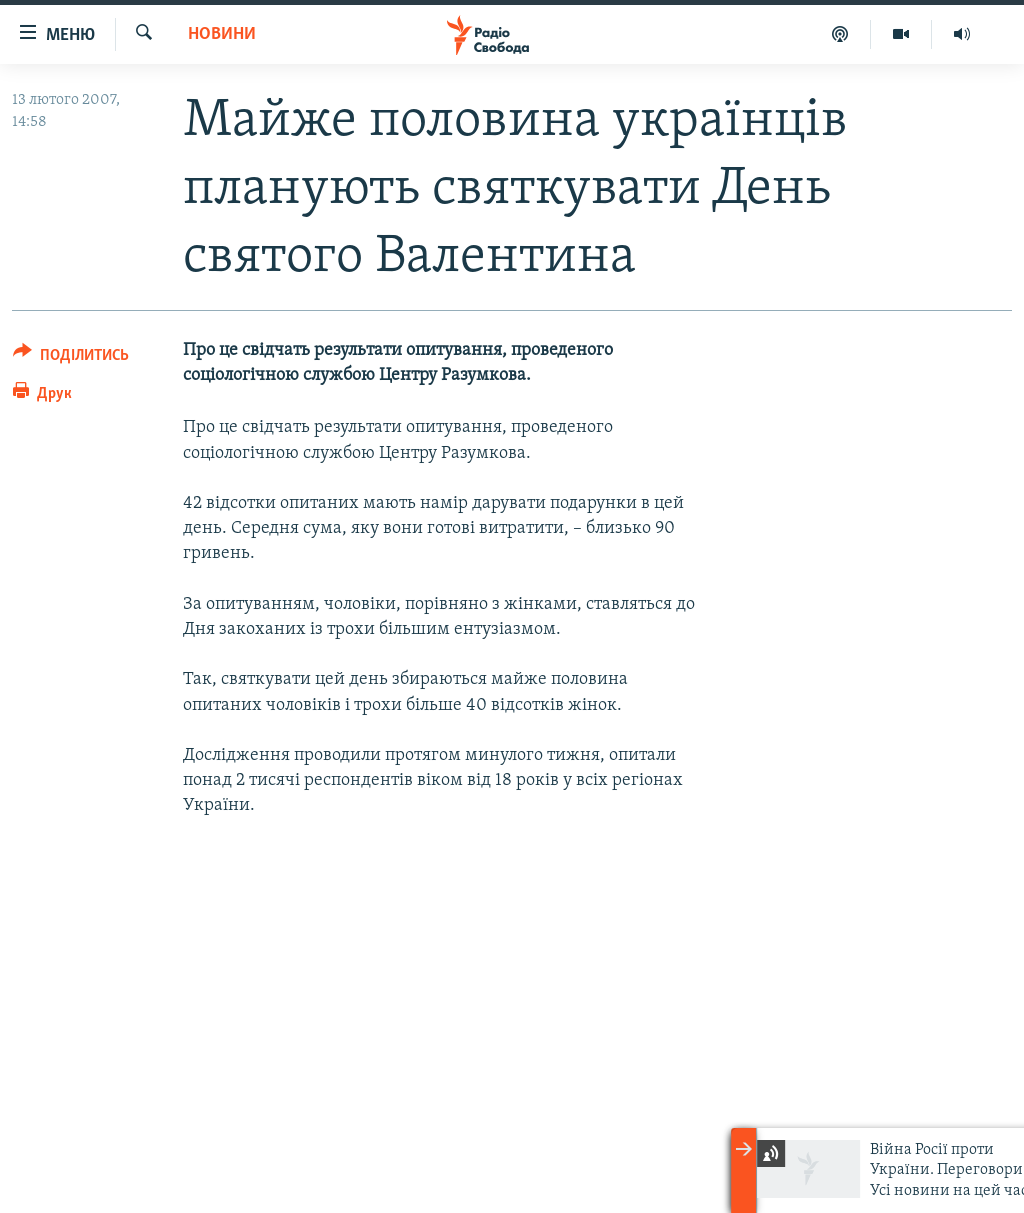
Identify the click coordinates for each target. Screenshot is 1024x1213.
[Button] (71, 358)
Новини (222, 34)
